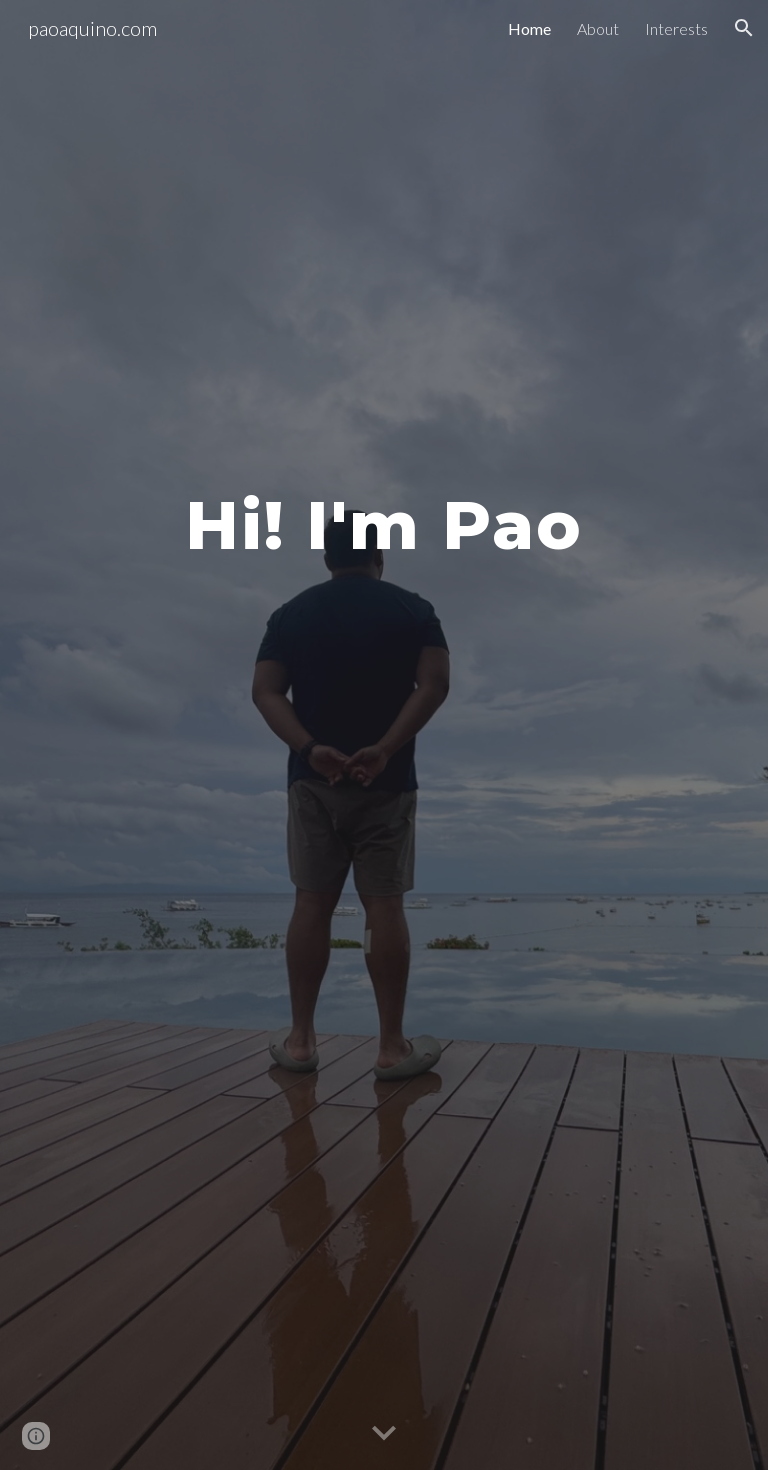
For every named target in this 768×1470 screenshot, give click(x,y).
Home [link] (529, 28)
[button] (744, 28)
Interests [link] (676, 28)
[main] (383, 516)
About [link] (598, 28)
